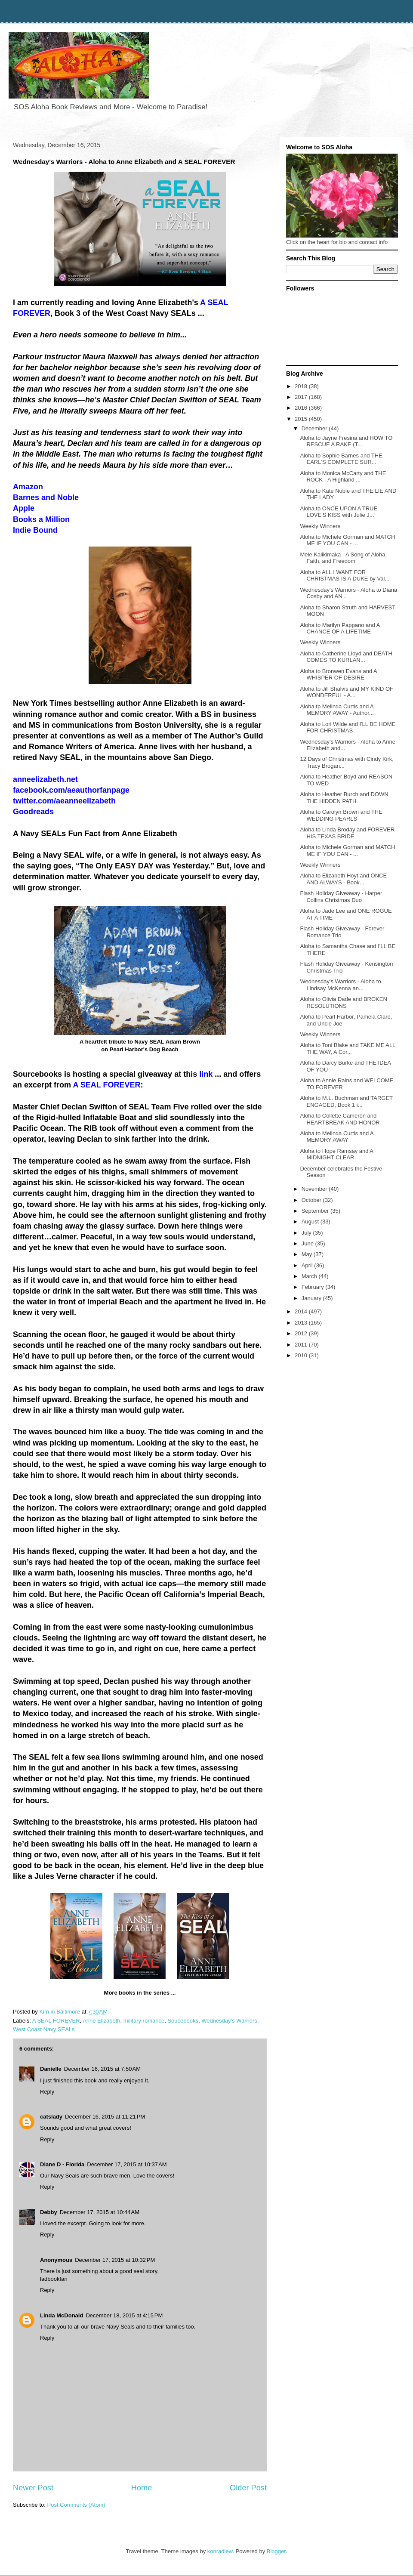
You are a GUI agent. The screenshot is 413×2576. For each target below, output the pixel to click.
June (308, 1243)
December (315, 428)
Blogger (276, 2551)
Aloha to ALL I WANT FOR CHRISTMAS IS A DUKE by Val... (344, 575)
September (316, 1211)
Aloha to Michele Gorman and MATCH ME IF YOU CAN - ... (347, 540)
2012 (302, 1333)
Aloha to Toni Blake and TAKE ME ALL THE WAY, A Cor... (347, 1048)
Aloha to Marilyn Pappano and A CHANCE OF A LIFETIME (339, 628)
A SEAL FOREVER (56, 2020)
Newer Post (33, 2487)
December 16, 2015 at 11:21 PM (105, 2116)
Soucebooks (182, 2020)
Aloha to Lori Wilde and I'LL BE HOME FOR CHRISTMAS (347, 727)
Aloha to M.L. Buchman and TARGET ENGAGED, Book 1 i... (346, 1101)
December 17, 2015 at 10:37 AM (126, 2164)
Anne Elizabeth (101, 2020)
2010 (302, 1355)
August (311, 1221)
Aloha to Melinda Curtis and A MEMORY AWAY (336, 1136)
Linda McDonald (61, 2315)
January (312, 1298)
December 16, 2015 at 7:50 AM (102, 2069)
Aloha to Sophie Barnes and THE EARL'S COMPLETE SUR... (341, 459)
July (307, 1232)
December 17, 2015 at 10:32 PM (115, 2260)
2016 (302, 408)
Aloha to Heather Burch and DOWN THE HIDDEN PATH (344, 797)
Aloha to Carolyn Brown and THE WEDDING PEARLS (341, 815)
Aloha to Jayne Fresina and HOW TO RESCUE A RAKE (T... (346, 441)
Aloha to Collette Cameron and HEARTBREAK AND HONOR (339, 1119)
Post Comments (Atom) (76, 2505)
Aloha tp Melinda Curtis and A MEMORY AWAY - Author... (336, 710)
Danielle (51, 2069)
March (310, 1276)
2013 (302, 1322)
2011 (302, 1344)
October (312, 1200)
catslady (51, 2116)
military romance (143, 2020)
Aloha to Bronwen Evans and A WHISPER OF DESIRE (338, 674)
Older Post (248, 2487)
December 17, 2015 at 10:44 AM (99, 2212)
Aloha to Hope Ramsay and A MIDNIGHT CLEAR (336, 1154)
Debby (48, 2212)
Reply (47, 2091)
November (315, 1189)
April (308, 1265)
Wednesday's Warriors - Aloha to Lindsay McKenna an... (340, 984)
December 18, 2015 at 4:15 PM (124, 2315)
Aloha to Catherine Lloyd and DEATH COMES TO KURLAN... (346, 657)
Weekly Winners (320, 526)
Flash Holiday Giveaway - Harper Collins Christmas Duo (341, 896)
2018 (302, 386)
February (314, 1287)
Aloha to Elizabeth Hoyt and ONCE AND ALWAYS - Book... (343, 879)
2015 (302, 419)
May (308, 1254)
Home (141, 2487)
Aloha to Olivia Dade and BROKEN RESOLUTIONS (343, 1002)
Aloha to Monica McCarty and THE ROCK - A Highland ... (343, 476)
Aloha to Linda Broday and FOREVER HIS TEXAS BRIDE (347, 833)
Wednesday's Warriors (229, 2020)
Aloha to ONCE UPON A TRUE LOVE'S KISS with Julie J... (338, 512)
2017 (302, 397)
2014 (302, 1311)
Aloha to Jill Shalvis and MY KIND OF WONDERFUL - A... (346, 692)
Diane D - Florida (62, 2164)
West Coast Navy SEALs (44, 2029)
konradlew (220, 2551)
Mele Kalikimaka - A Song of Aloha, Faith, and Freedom (343, 558)
